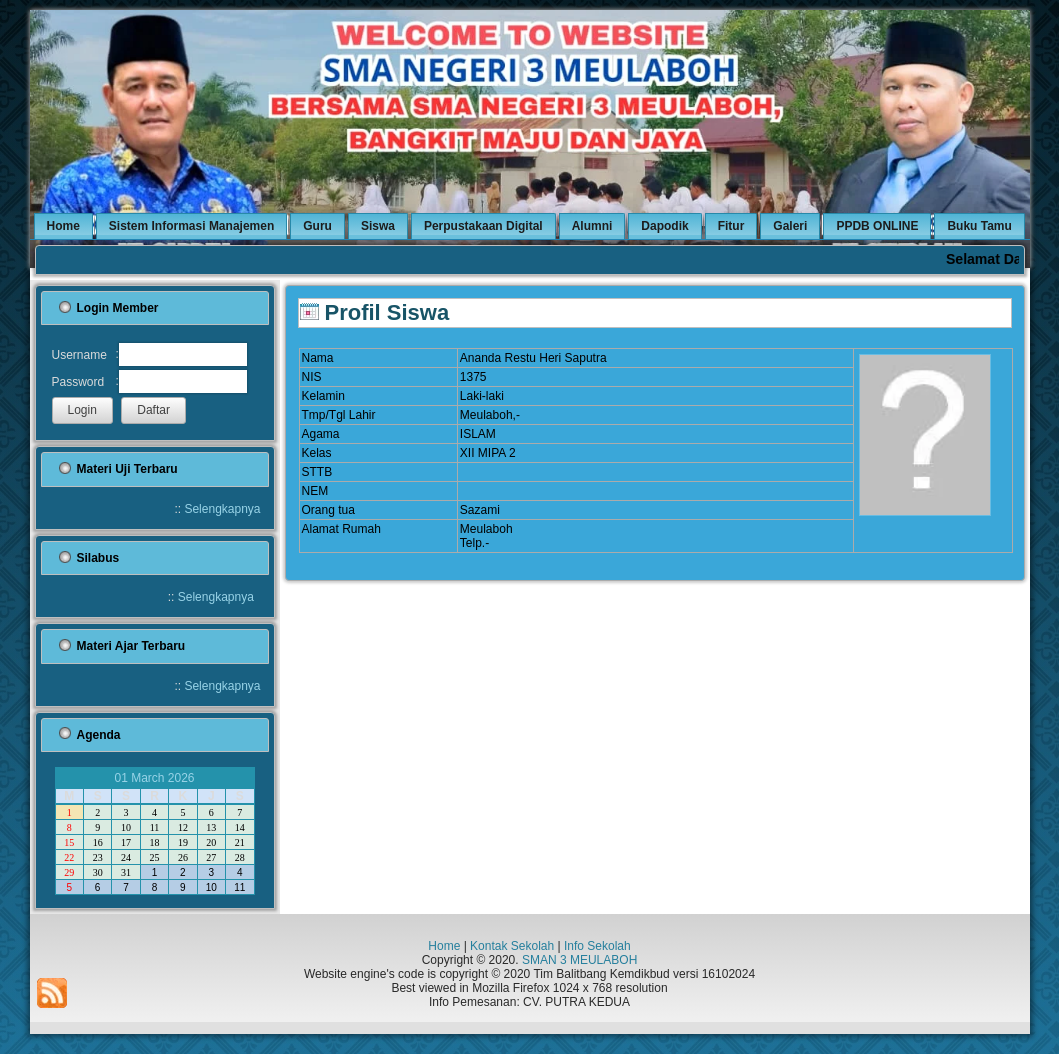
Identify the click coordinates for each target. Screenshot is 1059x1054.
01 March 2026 (154, 778)
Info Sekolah (597, 946)
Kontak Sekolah (512, 946)
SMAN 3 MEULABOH (579, 960)
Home (444, 946)
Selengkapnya (222, 509)
